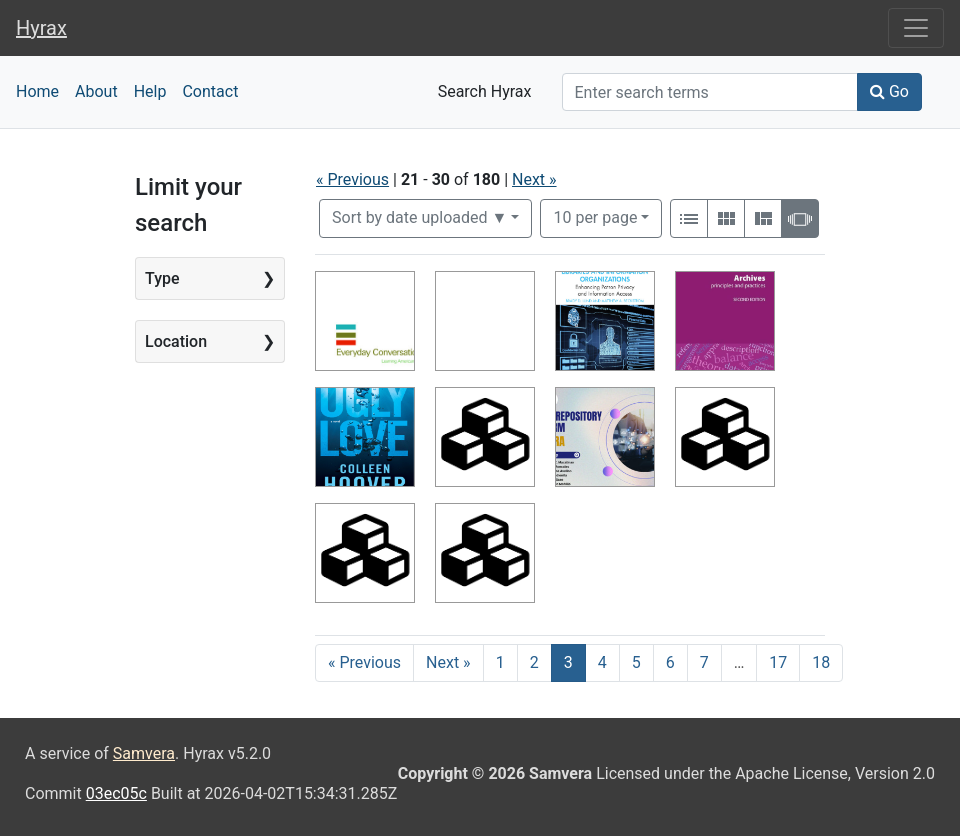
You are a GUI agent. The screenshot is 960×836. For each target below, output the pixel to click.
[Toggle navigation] (916, 28)
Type (162, 278)
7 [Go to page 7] (704, 662)
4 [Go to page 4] (602, 662)
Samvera (144, 753)
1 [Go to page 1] (500, 662)
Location (176, 341)
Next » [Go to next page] (448, 662)
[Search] (710, 92)
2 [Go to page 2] (534, 662)
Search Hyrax (485, 91)
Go (889, 91)
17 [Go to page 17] (778, 662)
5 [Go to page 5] (636, 662)
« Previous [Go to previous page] (364, 662)
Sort (419, 217)
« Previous (352, 179)
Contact (210, 91)
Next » (534, 179)
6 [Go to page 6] (670, 662)
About (96, 91)
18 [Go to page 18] (821, 662)
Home (37, 91)
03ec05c (116, 793)
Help (150, 91)
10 (595, 216)
